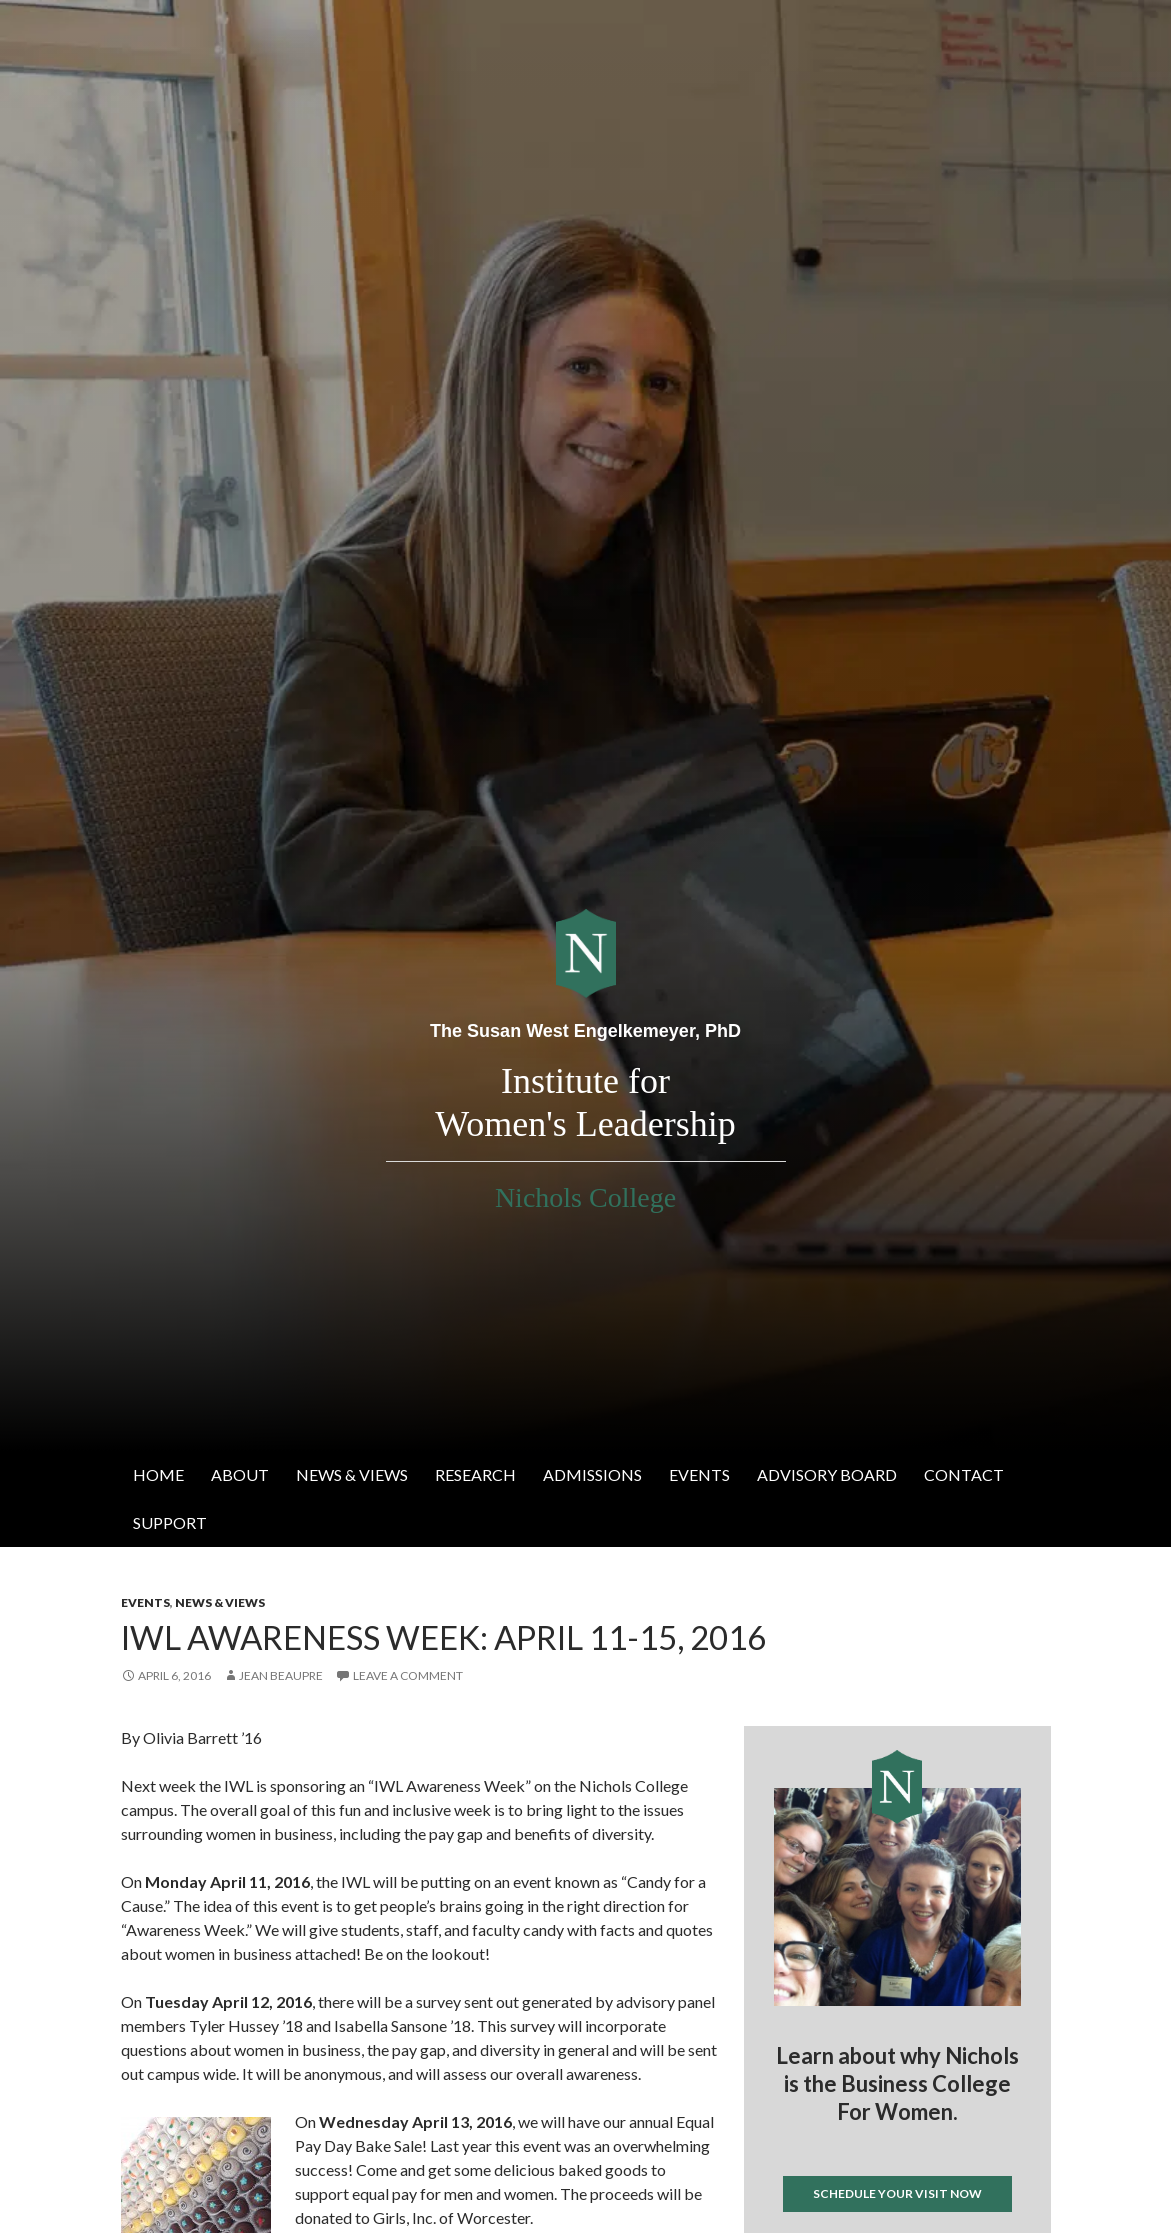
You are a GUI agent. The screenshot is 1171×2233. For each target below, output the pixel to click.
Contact (964, 1474)
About (240, 1474)
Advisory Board (827, 1474)
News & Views (352, 1474)
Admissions (592, 1474)
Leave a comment (408, 1675)
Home (158, 1474)
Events (699, 1474)
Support (170, 1522)
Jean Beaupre (281, 1675)
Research (475, 1474)
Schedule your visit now (897, 2193)
